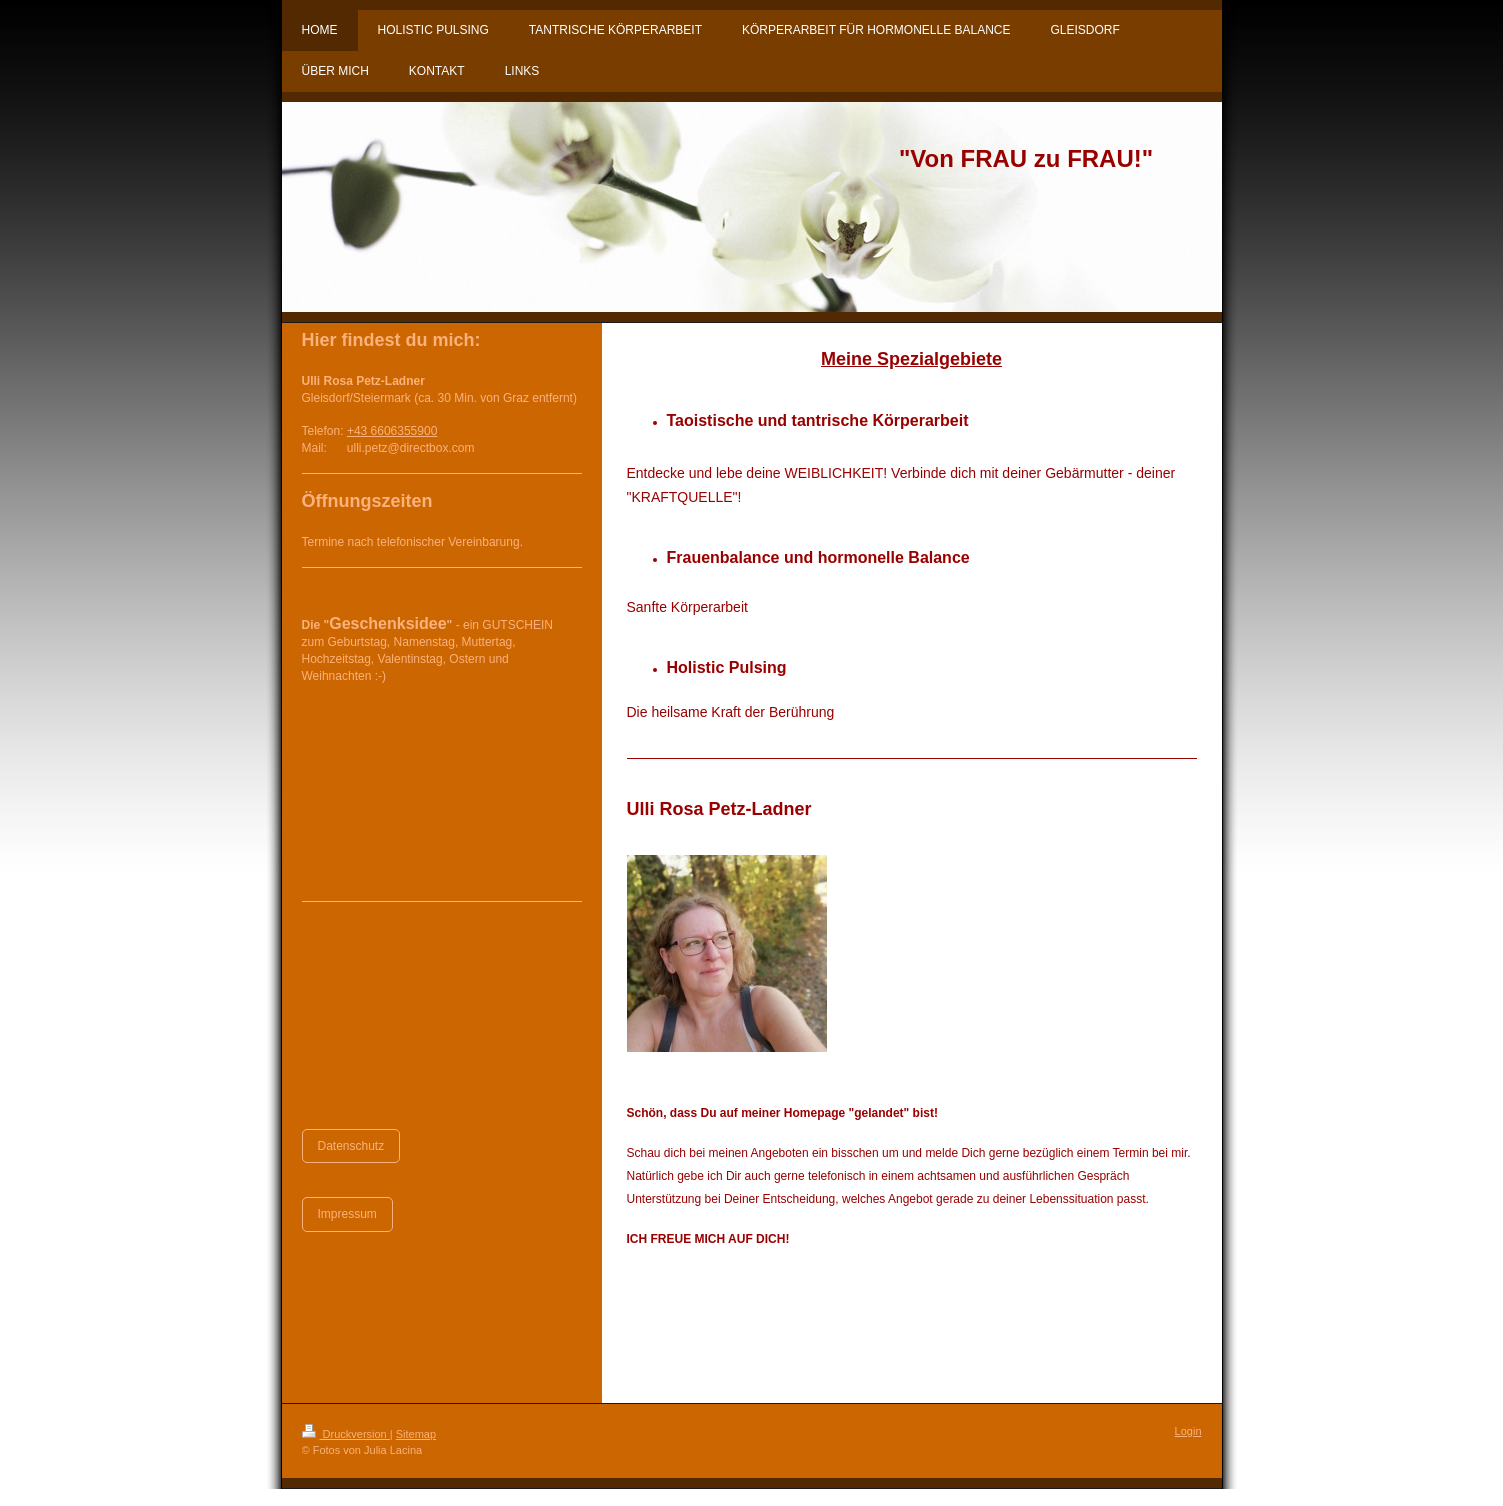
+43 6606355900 (392, 431)
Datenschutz (351, 1146)
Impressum (347, 1214)
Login (1188, 1431)
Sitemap (416, 1434)
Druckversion (346, 1434)
